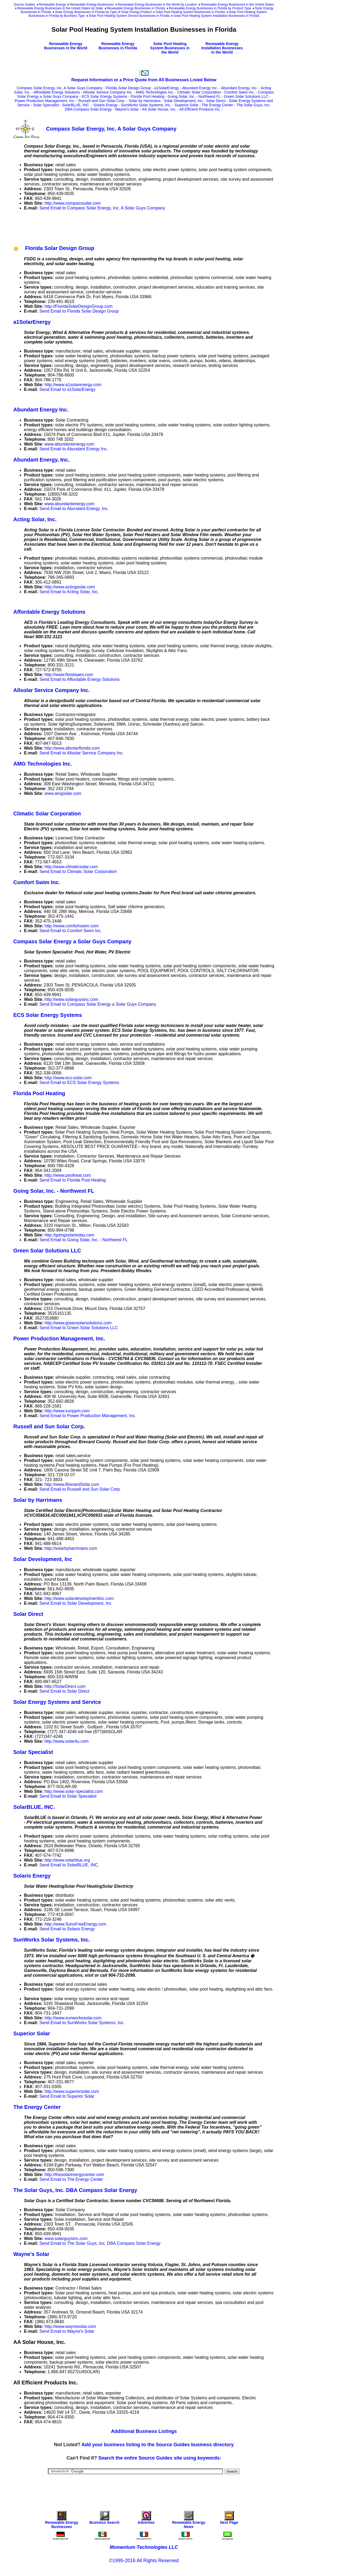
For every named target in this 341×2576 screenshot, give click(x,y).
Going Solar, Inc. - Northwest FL (194, 96)
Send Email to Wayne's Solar (66, 2331)
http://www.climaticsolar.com (71, 866)
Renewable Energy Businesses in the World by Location (157, 4)
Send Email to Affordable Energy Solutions (79, 679)
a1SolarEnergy (166, 88)
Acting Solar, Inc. (34, 519)
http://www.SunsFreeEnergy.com (75, 1924)
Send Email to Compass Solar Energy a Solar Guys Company (97, 1004)
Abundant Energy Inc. (200, 88)
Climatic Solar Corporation (199, 92)
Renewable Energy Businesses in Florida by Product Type (210, 8)
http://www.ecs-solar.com (68, 1077)
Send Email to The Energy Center (71, 2179)
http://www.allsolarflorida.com (72, 748)
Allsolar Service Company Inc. (108, 92)
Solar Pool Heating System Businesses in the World (170, 48)
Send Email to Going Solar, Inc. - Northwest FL (83, 1240)
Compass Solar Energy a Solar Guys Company (72, 941)
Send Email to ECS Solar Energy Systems (79, 1082)
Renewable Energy (52, 4)
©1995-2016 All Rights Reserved (143, 2560)
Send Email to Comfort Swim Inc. (70, 930)
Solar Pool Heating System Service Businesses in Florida (129, 16)
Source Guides (24, 4)
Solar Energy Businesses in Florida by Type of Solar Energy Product (103, 12)
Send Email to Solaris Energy (67, 1929)
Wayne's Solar (127, 109)
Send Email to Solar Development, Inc (75, 1603)
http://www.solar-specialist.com (73, 1791)
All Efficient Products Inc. (200, 109)
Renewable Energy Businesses (92, 4)
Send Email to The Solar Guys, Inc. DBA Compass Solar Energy (100, 2243)
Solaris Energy (106, 105)
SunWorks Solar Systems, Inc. (146, 105)
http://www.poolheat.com (67, 1175)
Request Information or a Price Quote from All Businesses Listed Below (143, 80)
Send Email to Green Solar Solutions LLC (78, 1327)
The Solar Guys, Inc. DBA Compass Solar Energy (75, 2190)
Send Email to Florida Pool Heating (72, 1180)
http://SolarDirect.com (65, 1686)
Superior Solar (186, 105)
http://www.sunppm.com (67, 1411)
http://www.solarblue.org (67, 1860)
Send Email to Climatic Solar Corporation (78, 871)
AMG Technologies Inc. (155, 92)
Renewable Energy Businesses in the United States (237, 4)
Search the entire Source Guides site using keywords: (159, 2458)
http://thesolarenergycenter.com (74, 2174)
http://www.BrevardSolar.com (71, 1484)
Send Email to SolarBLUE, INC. (69, 1865)
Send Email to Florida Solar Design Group (79, 311)
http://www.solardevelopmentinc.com (79, 1598)
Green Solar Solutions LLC (246, 96)
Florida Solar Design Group (128, 88)
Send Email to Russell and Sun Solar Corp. (80, 1489)
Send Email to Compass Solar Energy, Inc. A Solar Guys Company (102, 208)
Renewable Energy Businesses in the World (65, 46)
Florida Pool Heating (147, 96)
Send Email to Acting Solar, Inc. (69, 591)
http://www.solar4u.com (66, 1741)
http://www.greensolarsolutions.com (78, 1323)
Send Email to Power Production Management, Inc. (87, 1415)
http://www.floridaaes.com (68, 674)
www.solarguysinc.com (66, 2238)
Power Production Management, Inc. (45, 101)
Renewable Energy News (188, 2521)
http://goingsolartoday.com (69, 1235)
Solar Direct (215, 101)
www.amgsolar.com (62, 793)
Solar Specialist (46, 105)
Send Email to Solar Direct (64, 1691)
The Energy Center (217, 105)
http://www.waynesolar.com (70, 2326)
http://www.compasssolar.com (72, 203)
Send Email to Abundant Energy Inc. (73, 449)
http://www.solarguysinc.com (71, 999)
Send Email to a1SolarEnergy (67, 389)
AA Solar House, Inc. (159, 109)
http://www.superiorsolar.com (71, 2091)
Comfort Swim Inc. (239, 92)
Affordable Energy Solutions (57, 92)
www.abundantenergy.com (69, 444)
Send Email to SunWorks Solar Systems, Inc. (82, 2022)
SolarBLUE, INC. (76, 105)
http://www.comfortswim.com (71, 926)
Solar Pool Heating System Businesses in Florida (190, 12)
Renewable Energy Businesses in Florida (136, 8)
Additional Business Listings (144, 2431)
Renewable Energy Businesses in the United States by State (60, 8)
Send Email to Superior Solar (66, 2096)
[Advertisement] (110, 227)
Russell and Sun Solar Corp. (101, 101)
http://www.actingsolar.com (69, 587)
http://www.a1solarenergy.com (72, 384)
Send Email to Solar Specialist (67, 1796)
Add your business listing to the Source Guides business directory (158, 2444)
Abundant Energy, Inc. (239, 88)
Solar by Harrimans (145, 101)
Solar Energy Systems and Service (57, 1702)
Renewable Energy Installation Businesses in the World (222, 48)
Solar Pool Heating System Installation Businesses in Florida (216, 16)
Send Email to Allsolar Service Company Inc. (81, 753)
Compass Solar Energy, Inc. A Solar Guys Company (59, 88)
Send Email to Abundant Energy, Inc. (74, 508)
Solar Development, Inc (183, 101)
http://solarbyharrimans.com (70, 1548)
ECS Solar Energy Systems (104, 96)
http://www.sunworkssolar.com (73, 2018)
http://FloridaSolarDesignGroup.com (78, 306)
